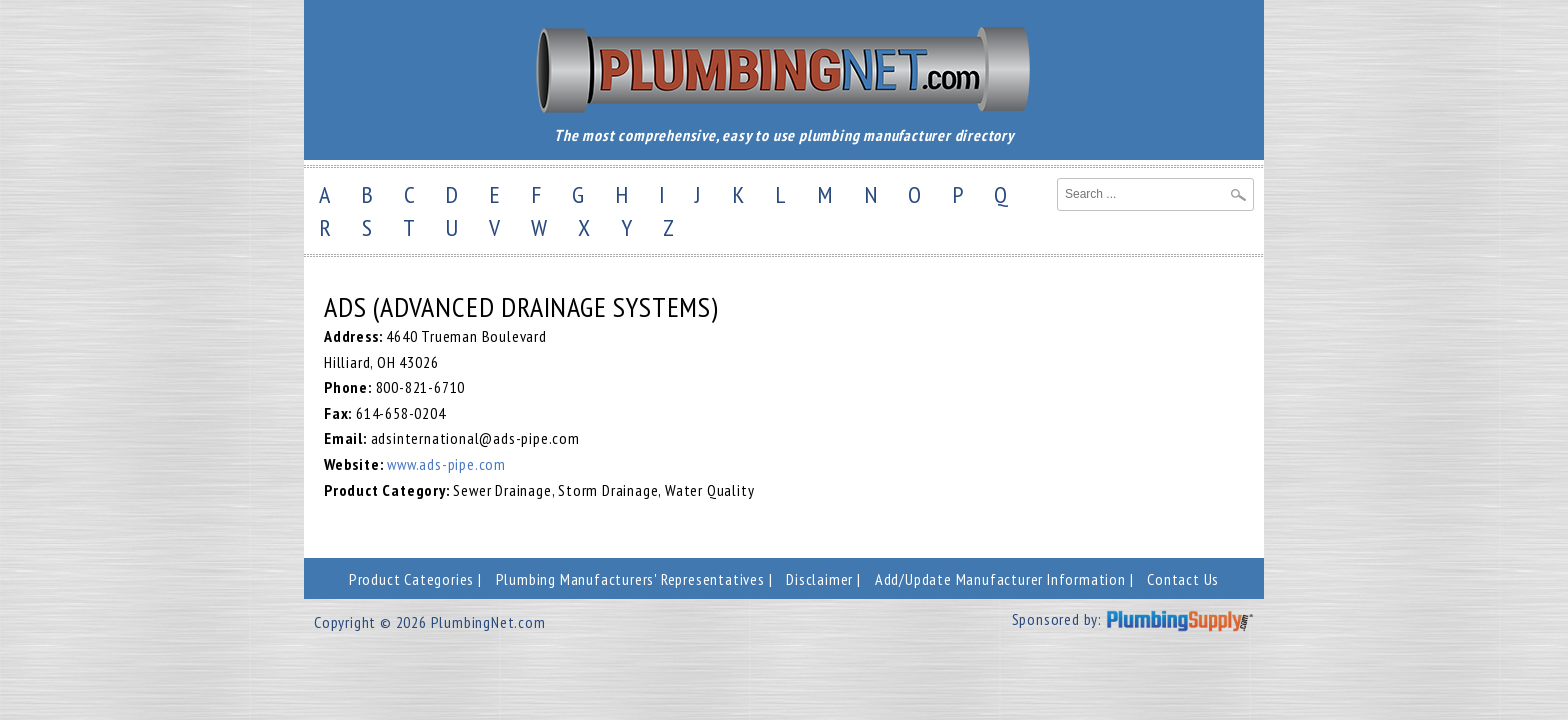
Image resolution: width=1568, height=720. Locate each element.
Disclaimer (819, 579)
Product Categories (411, 579)
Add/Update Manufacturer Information (1000, 579)
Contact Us (1183, 579)
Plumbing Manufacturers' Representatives (630, 579)
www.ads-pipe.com (446, 464)
